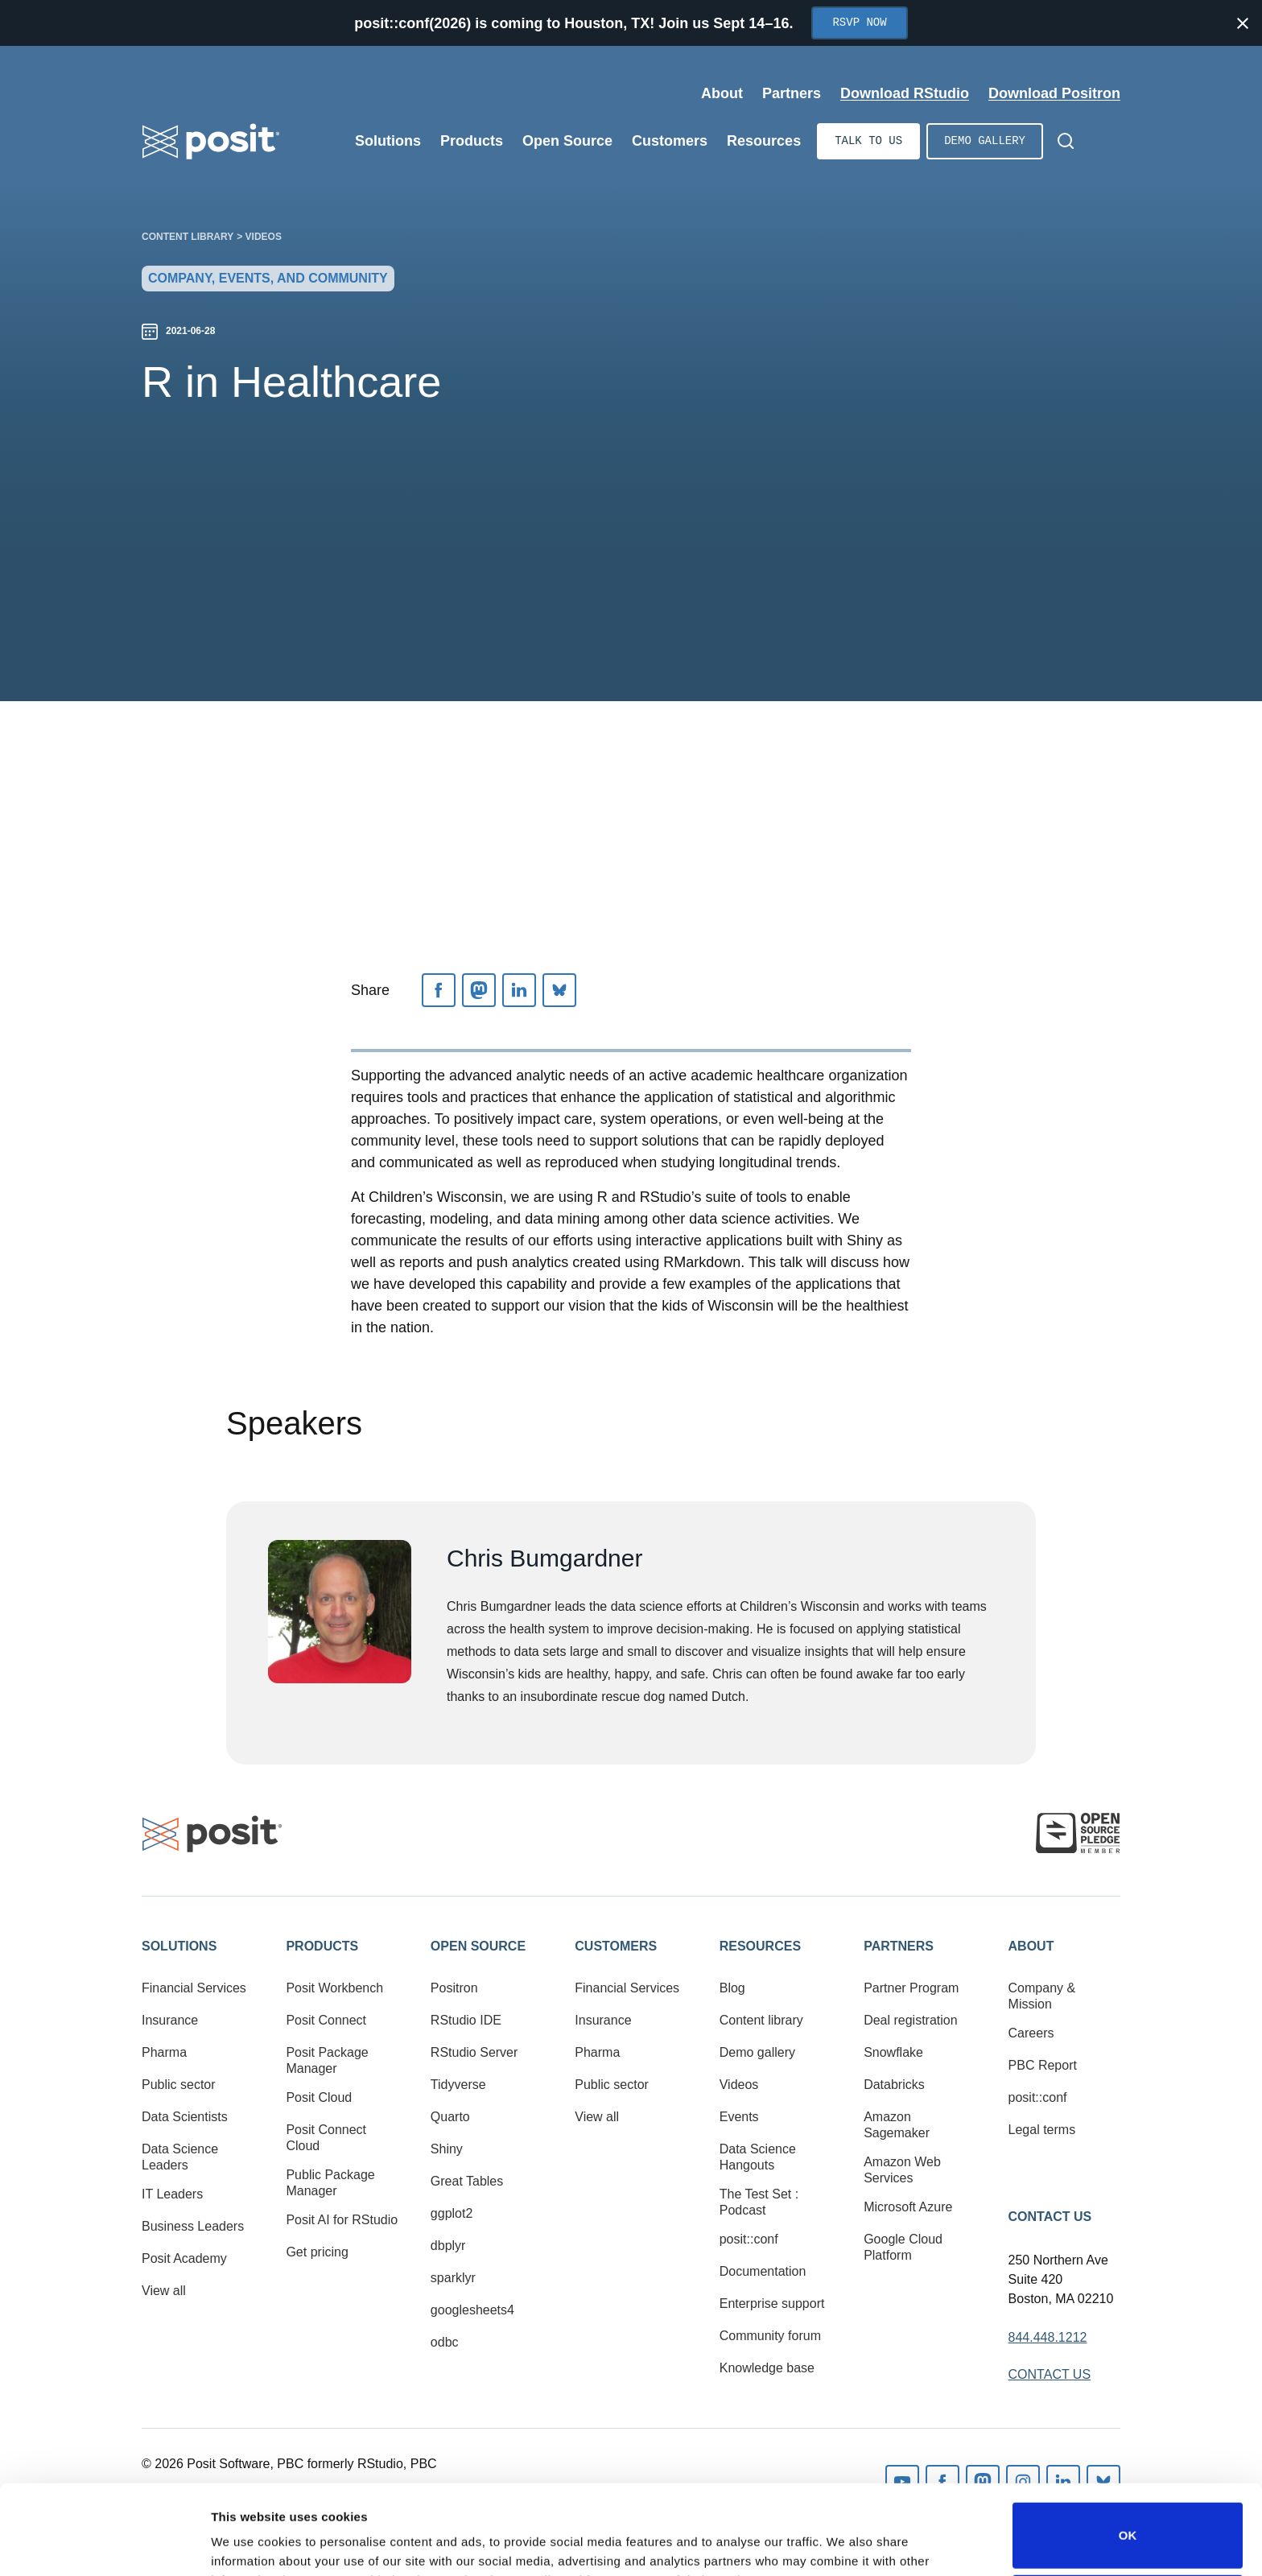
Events (739, 2117)
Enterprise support (772, 2303)
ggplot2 (452, 2213)
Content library (187, 236)
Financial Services (194, 1988)
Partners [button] (899, 1946)
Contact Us (1050, 2216)
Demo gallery (984, 141)
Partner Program (911, 1988)
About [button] (1031, 1946)
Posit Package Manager (327, 2060)
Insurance (170, 2020)
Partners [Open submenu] (791, 93)
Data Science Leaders (180, 2157)
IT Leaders (172, 2194)
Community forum (770, 2336)
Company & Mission (1042, 1996)
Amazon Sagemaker (897, 2125)
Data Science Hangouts (758, 2157)
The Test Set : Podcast (759, 2202)
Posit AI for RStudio (342, 2220)
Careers (1031, 2033)
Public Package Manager (330, 2183)
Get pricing (317, 2252)
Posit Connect (326, 2020)
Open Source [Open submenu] (567, 141)
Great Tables (467, 2181)
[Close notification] (1242, 23)
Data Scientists (185, 2117)
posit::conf (749, 2239)
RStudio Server (474, 2052)
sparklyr (453, 2278)
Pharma (164, 2052)
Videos (263, 236)
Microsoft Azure (908, 2207)
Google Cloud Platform (903, 2247)
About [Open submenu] (722, 93)
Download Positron (1054, 93)
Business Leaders (193, 2226)
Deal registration (911, 2020)
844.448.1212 (1047, 2337)
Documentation (763, 2271)
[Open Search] (1065, 140)
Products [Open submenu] (471, 141)
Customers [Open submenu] (669, 141)
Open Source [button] (478, 1946)
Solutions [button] (179, 1946)
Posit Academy (184, 2258)
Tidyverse (458, 2084)
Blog (732, 1988)
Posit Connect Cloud (326, 2138)
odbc (445, 2342)
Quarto (450, 2117)
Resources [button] (760, 1946)
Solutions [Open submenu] (388, 141)
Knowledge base (767, 2368)
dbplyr (448, 2245)
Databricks (894, 2084)
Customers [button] (616, 1946)
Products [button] (322, 1946)
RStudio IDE (466, 2020)
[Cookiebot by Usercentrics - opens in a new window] (104, 2545)
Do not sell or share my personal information (1128, 2523)
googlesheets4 (472, 2310)
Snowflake (893, 2052)
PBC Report (1042, 2065)
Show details (248, 2541)
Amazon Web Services (902, 2170)
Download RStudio (904, 93)
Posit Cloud (319, 2097)
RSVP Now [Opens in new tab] (859, 23)
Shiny (447, 2149)
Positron (454, 1988)
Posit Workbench (334, 1988)
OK (1128, 2451)
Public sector (179, 2084)
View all (164, 2290)
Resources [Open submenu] (764, 141)
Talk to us (868, 141)
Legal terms (1042, 2129)
